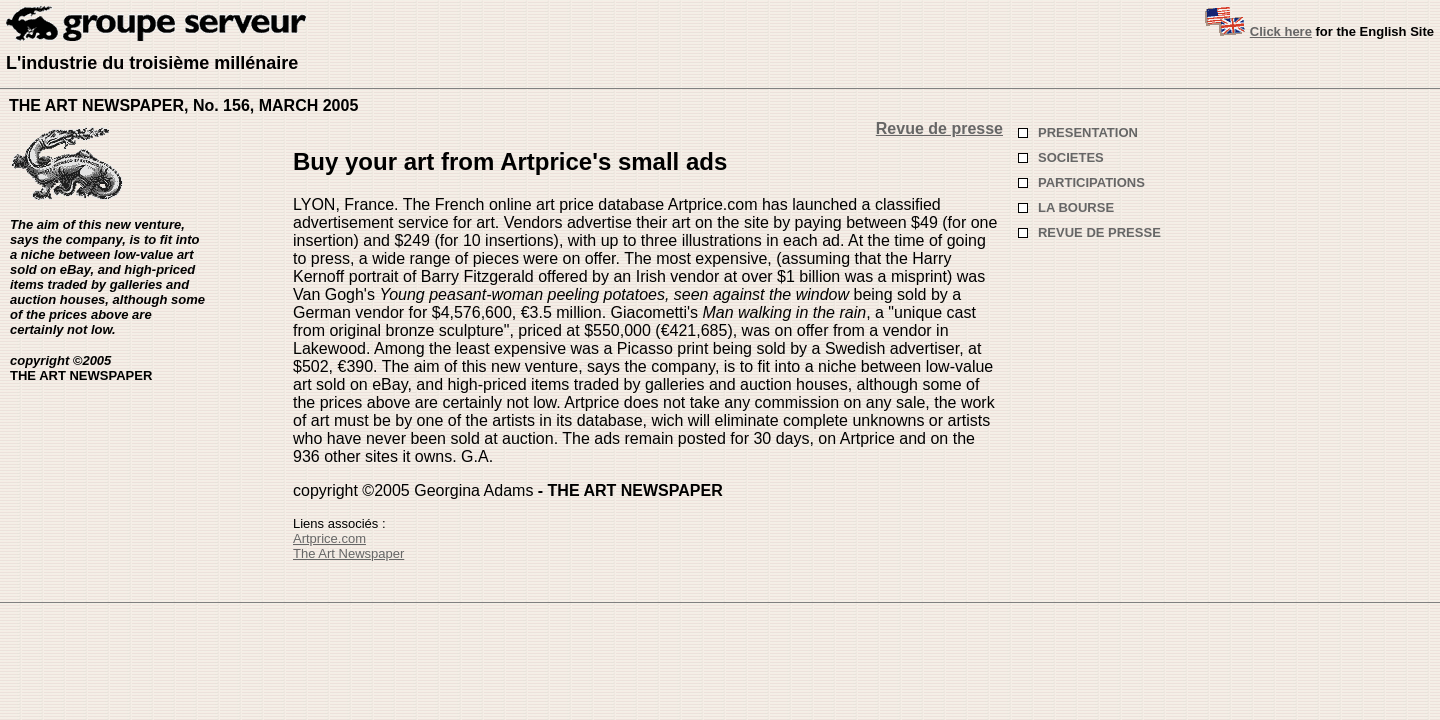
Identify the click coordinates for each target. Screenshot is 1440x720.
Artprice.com (329, 538)
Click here (1281, 31)
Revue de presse (939, 128)
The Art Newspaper (348, 553)
